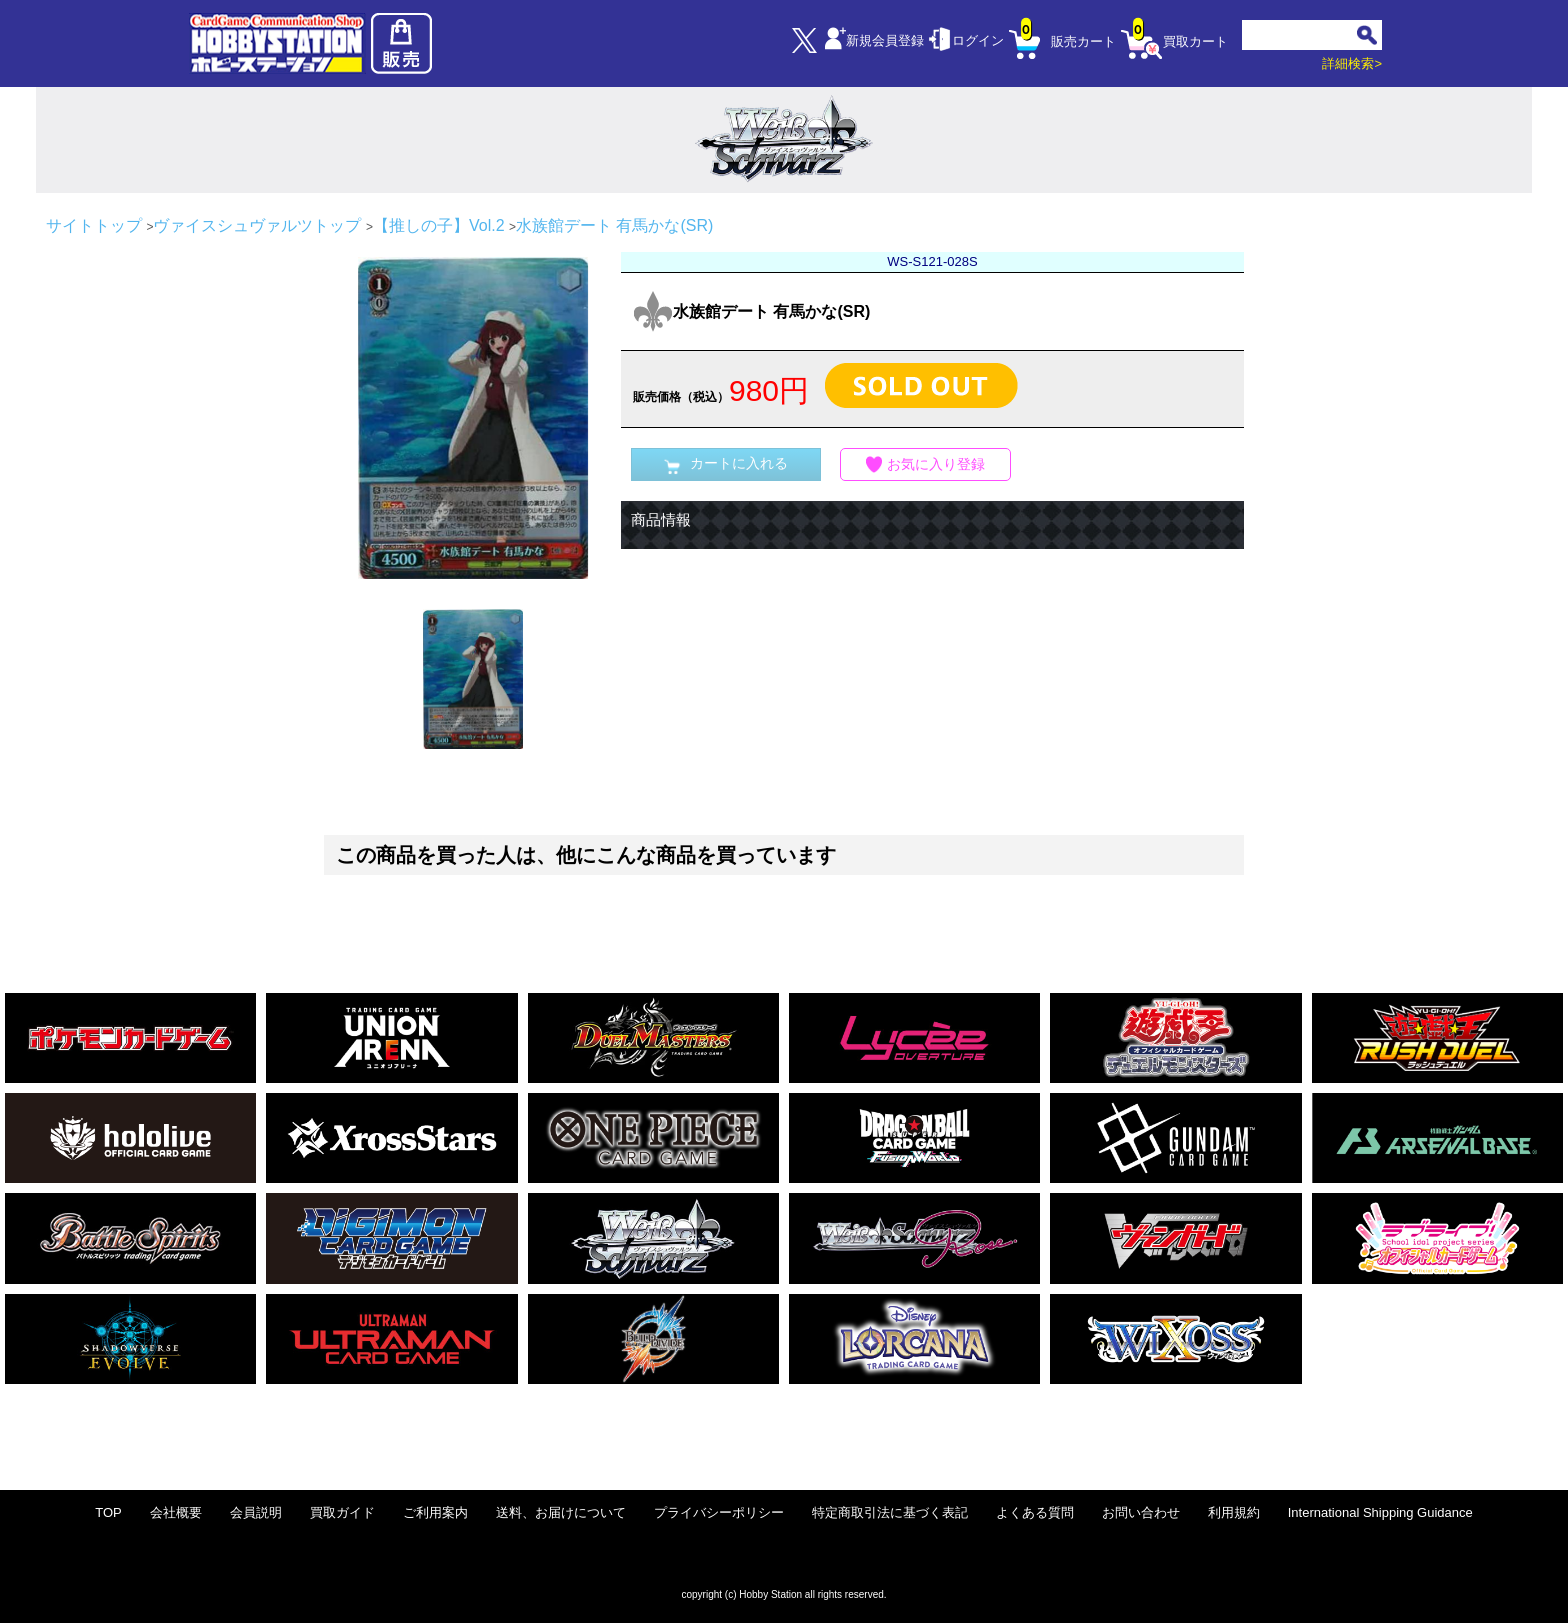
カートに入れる (726, 464)
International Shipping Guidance (1380, 1512)
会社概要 (176, 1512)
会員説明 (256, 1512)
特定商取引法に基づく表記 (890, 1512)
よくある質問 (1035, 1512)
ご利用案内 (435, 1512)
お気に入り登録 (926, 464)
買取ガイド (342, 1512)
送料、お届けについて (561, 1512)
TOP (108, 1512)
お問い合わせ (1141, 1512)
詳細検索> (1352, 63)
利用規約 (1234, 1512)
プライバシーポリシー (719, 1512)
